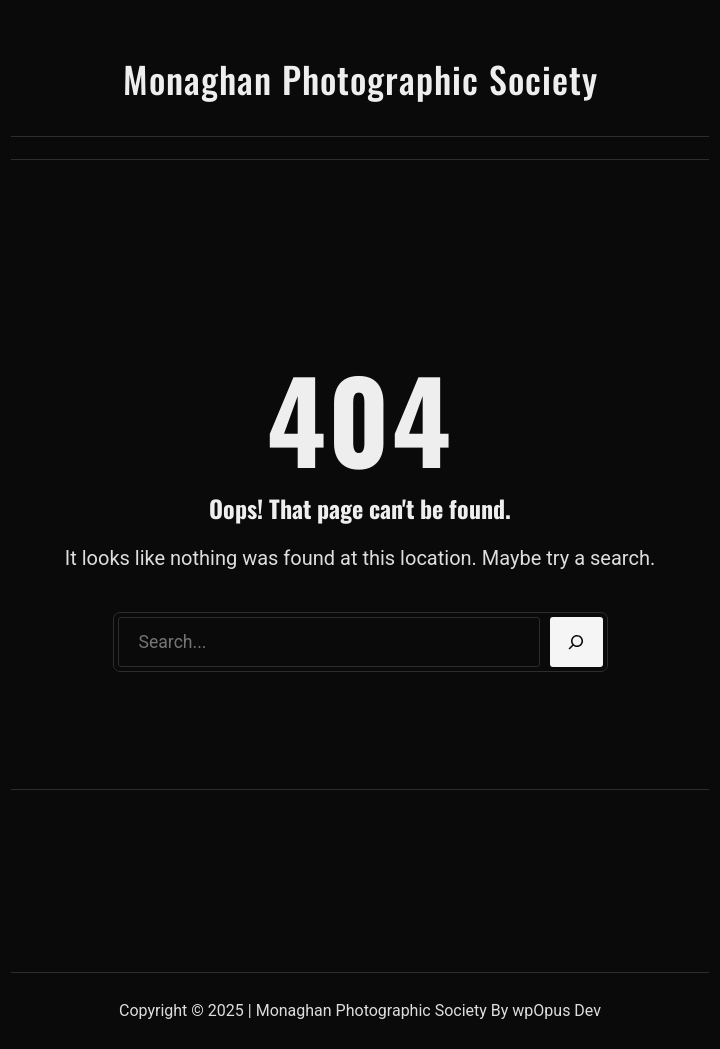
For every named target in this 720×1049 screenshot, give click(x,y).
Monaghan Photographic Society (360, 78)
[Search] (576, 642)
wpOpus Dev (556, 1010)
